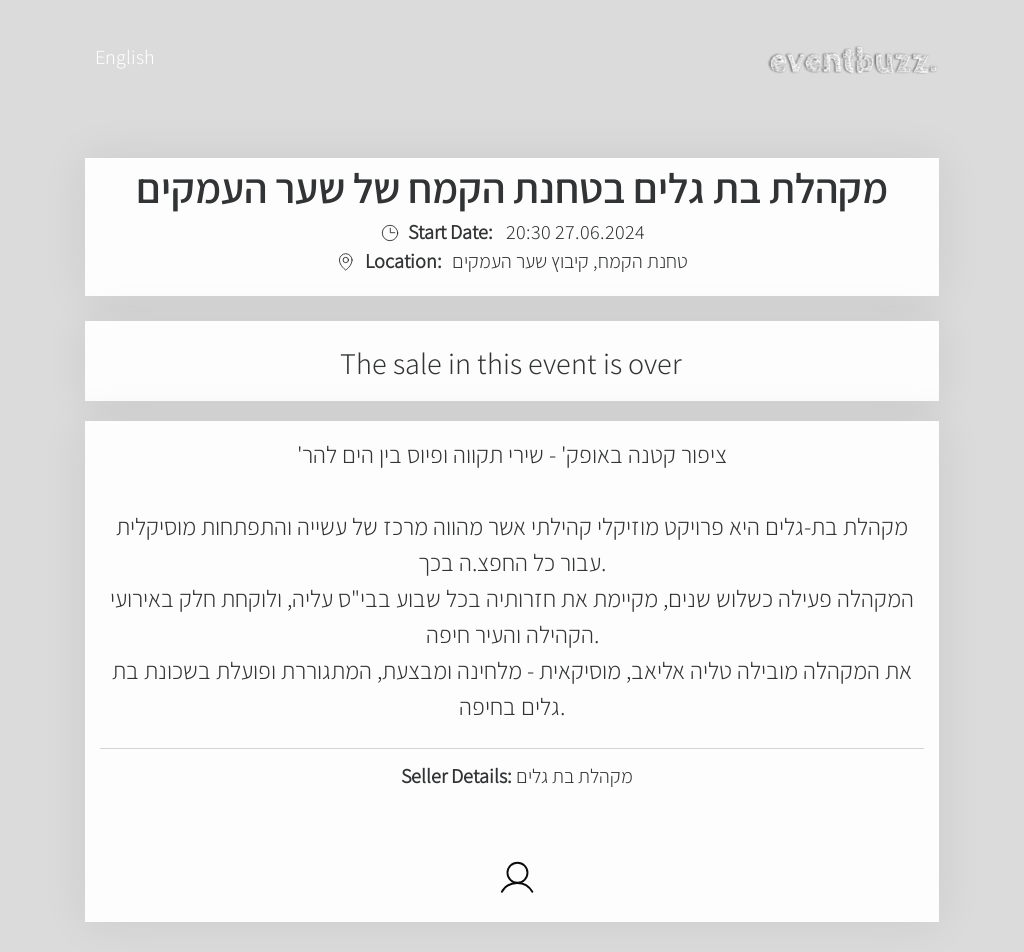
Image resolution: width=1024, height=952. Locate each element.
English (125, 57)
